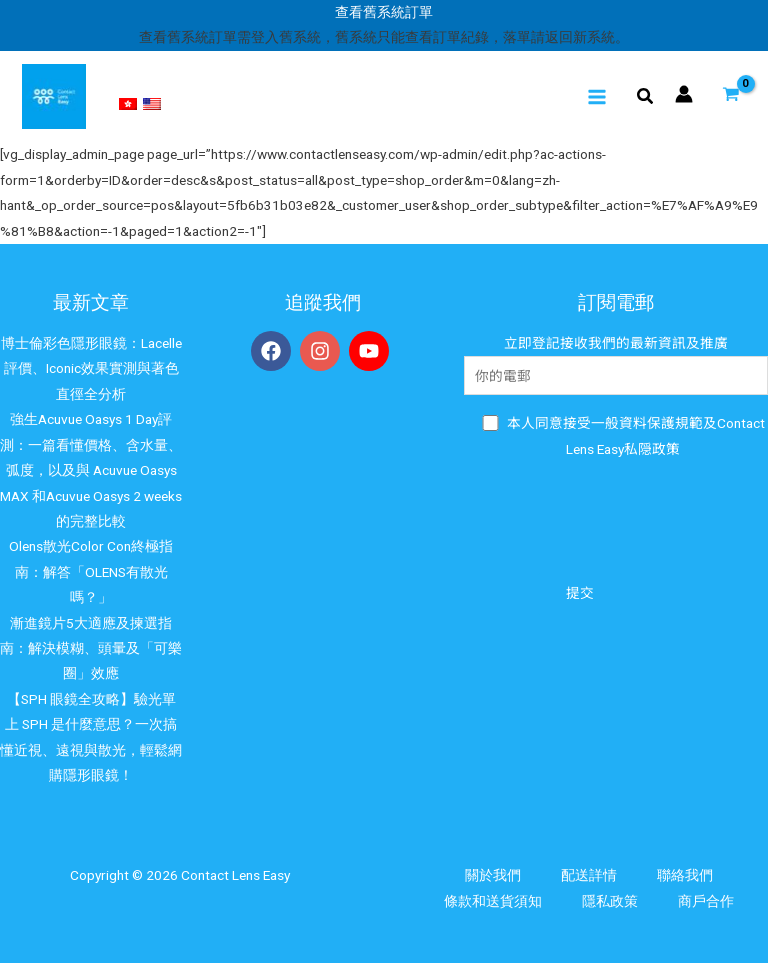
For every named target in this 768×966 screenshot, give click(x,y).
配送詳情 (589, 878)
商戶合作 (706, 904)
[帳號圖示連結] (684, 95)
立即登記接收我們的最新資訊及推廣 (616, 368)
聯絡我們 (685, 878)
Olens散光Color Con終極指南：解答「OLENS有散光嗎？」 (91, 574)
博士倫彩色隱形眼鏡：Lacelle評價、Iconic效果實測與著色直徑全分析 (91, 371)
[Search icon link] (646, 99)
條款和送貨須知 (493, 904)
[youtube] (372, 354)
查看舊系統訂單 (384, 12)
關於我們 (493, 878)
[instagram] (323, 354)
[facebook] (274, 354)
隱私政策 (610, 904)
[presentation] (616, 520)
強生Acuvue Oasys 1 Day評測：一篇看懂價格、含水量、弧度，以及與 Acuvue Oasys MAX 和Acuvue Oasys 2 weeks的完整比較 (91, 473)
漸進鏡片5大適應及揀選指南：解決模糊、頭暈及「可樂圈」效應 (91, 650)
